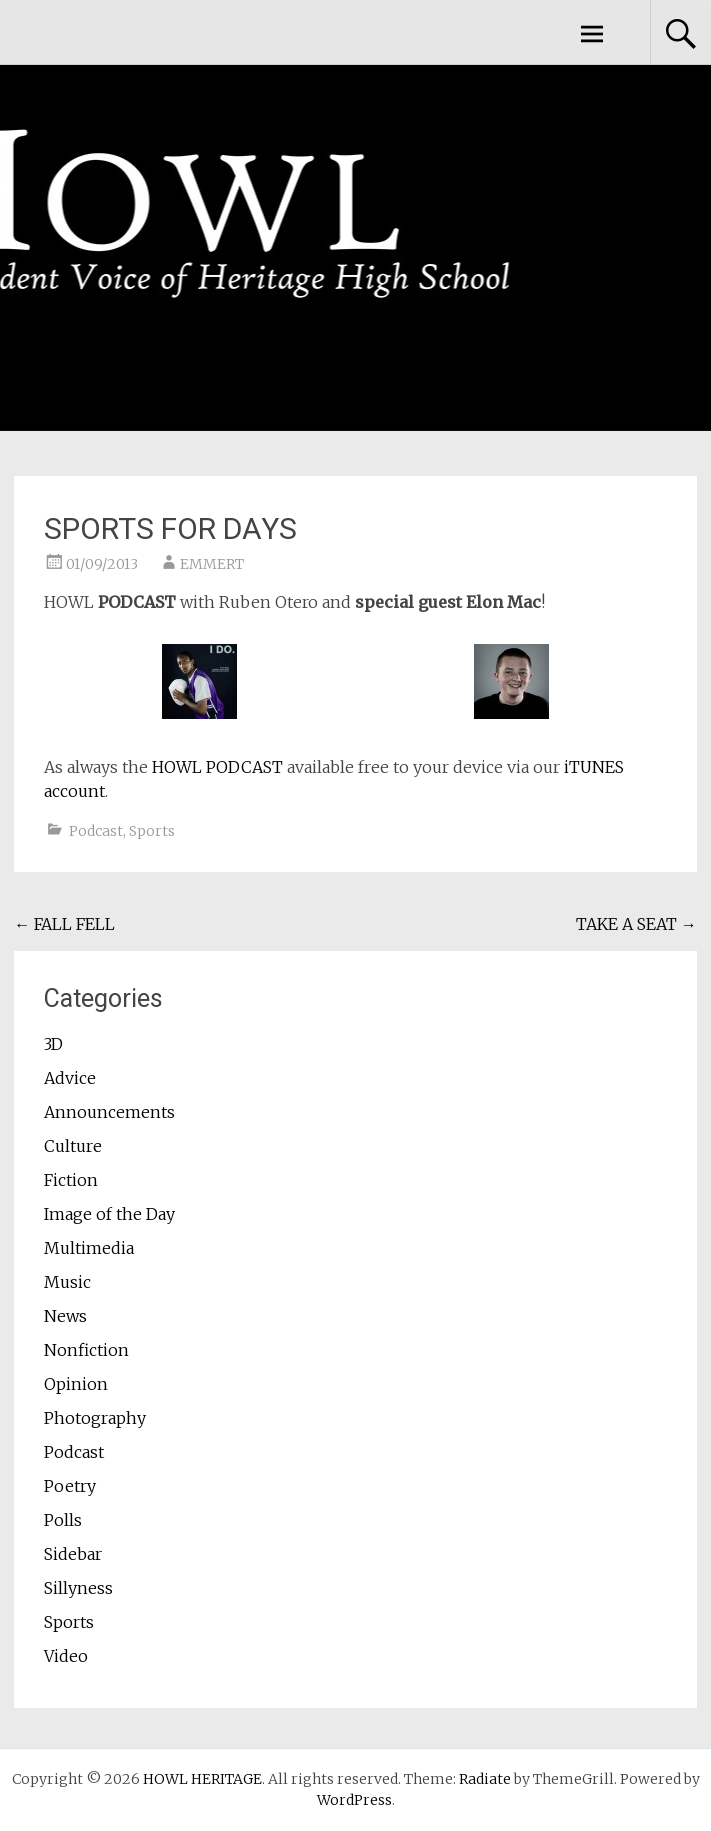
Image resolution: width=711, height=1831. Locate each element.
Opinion (76, 1384)
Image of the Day (109, 1214)
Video (66, 1656)
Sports (152, 831)
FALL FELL (64, 924)
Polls (63, 1520)
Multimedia (89, 1248)
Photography (95, 1418)
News (65, 1316)
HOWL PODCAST (217, 767)
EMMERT (212, 564)
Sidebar (73, 1554)
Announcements (109, 1112)
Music (67, 1282)
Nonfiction (86, 1350)
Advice (70, 1078)
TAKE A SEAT (636, 924)
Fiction (71, 1180)
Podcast (96, 831)
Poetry (70, 1486)
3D (53, 1044)
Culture (73, 1146)
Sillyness (78, 1588)
